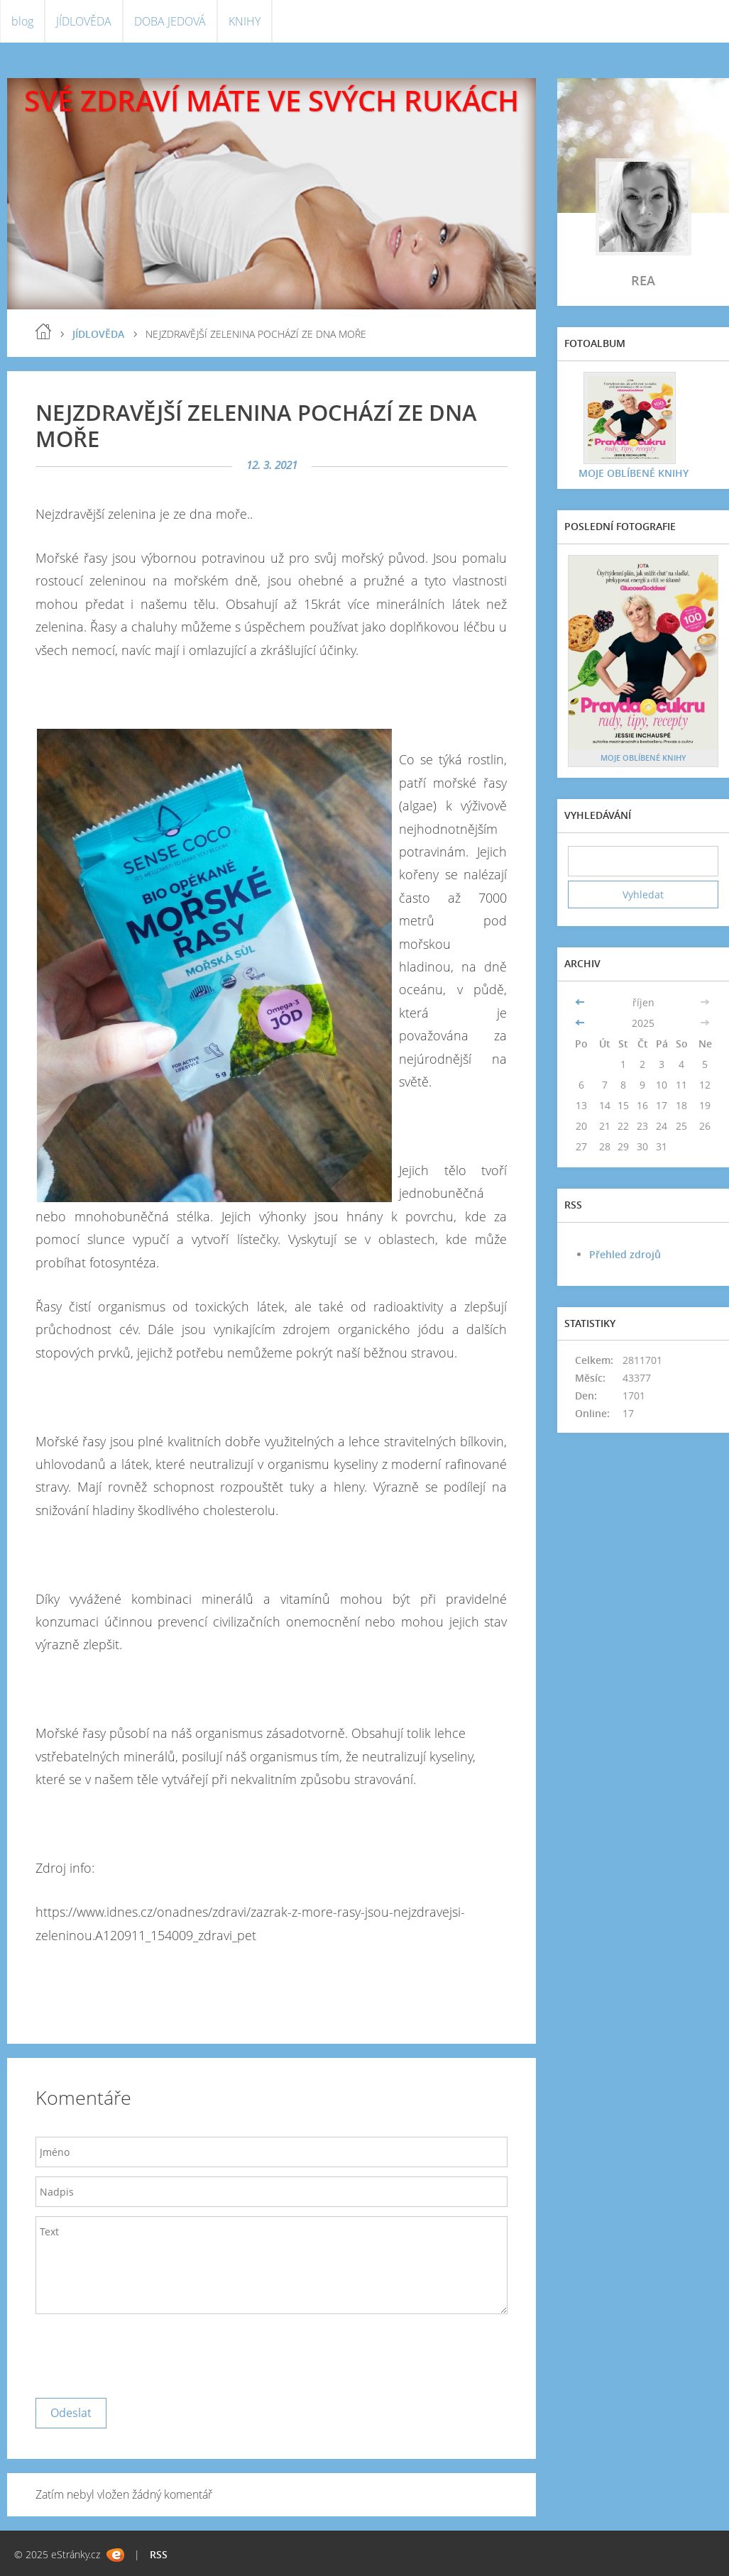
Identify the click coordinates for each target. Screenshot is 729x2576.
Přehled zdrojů (625, 1254)
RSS (159, 2554)
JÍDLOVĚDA (83, 21)
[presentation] (143, 2352)
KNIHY (245, 21)
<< (581, 1002)
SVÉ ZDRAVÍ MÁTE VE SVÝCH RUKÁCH (271, 100)
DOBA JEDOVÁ (170, 21)
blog (22, 21)
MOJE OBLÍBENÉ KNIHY (634, 473)
